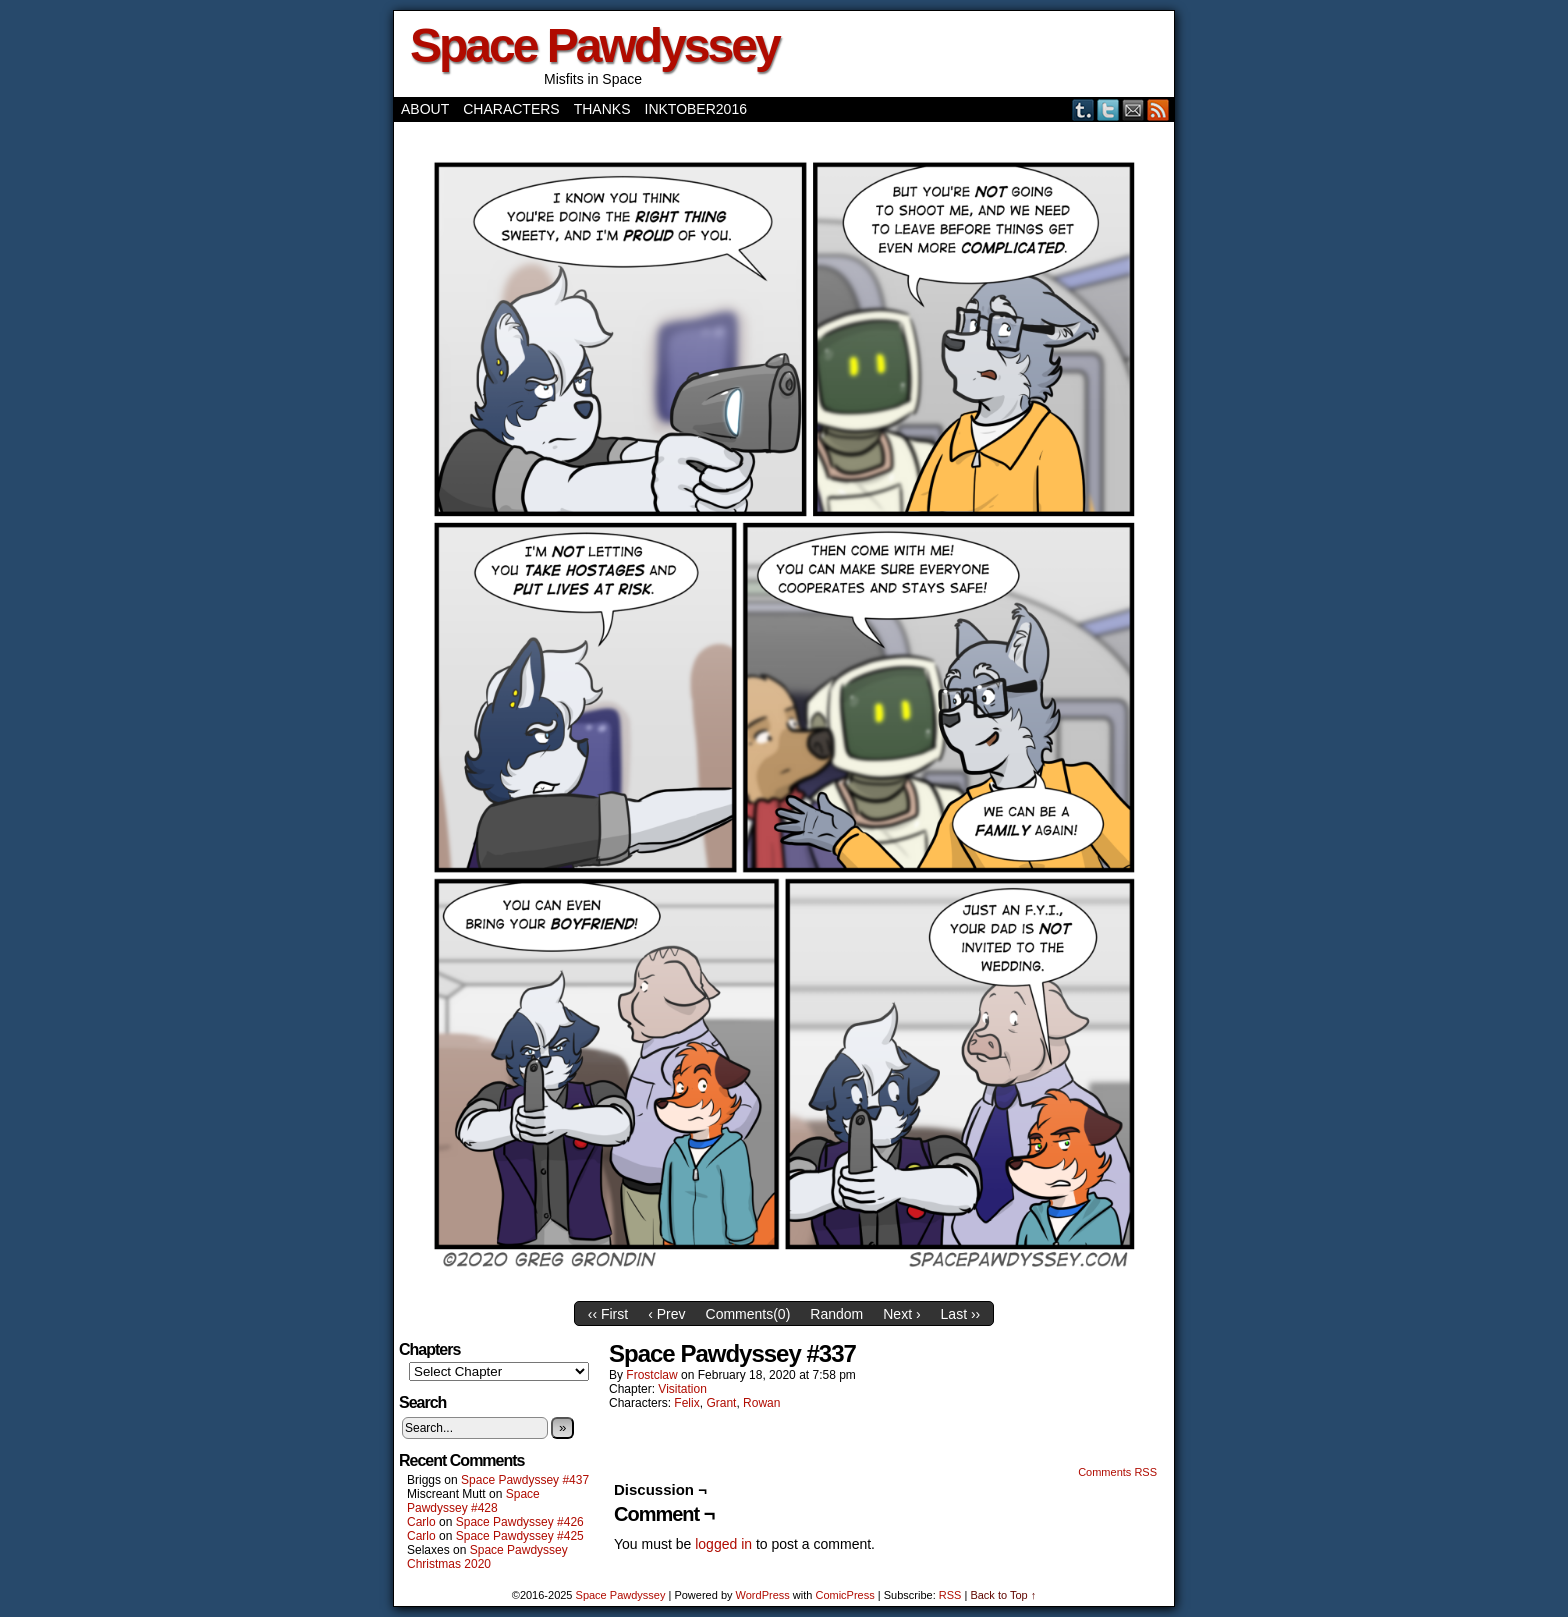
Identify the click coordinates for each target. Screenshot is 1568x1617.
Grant (721, 1403)
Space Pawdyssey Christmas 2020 (487, 1557)
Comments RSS (1117, 1472)
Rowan (761, 1403)
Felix (686, 1403)
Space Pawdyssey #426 (520, 1522)
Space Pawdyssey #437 (525, 1480)
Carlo (421, 1522)
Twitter (1108, 109)
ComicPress (844, 1595)
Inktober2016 (696, 109)
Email (1133, 109)
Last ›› (961, 1314)
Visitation (682, 1389)
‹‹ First (608, 1314)
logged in (723, 1544)
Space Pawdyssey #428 (473, 1501)
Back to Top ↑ (1003, 1595)
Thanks (602, 109)
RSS (1158, 109)
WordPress (763, 1595)
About (425, 109)
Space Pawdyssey (594, 45)
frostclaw (651, 1375)
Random (836, 1314)
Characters (511, 109)
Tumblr (1083, 109)
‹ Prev (666, 1314)
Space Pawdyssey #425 (520, 1536)
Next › (901, 1314)
